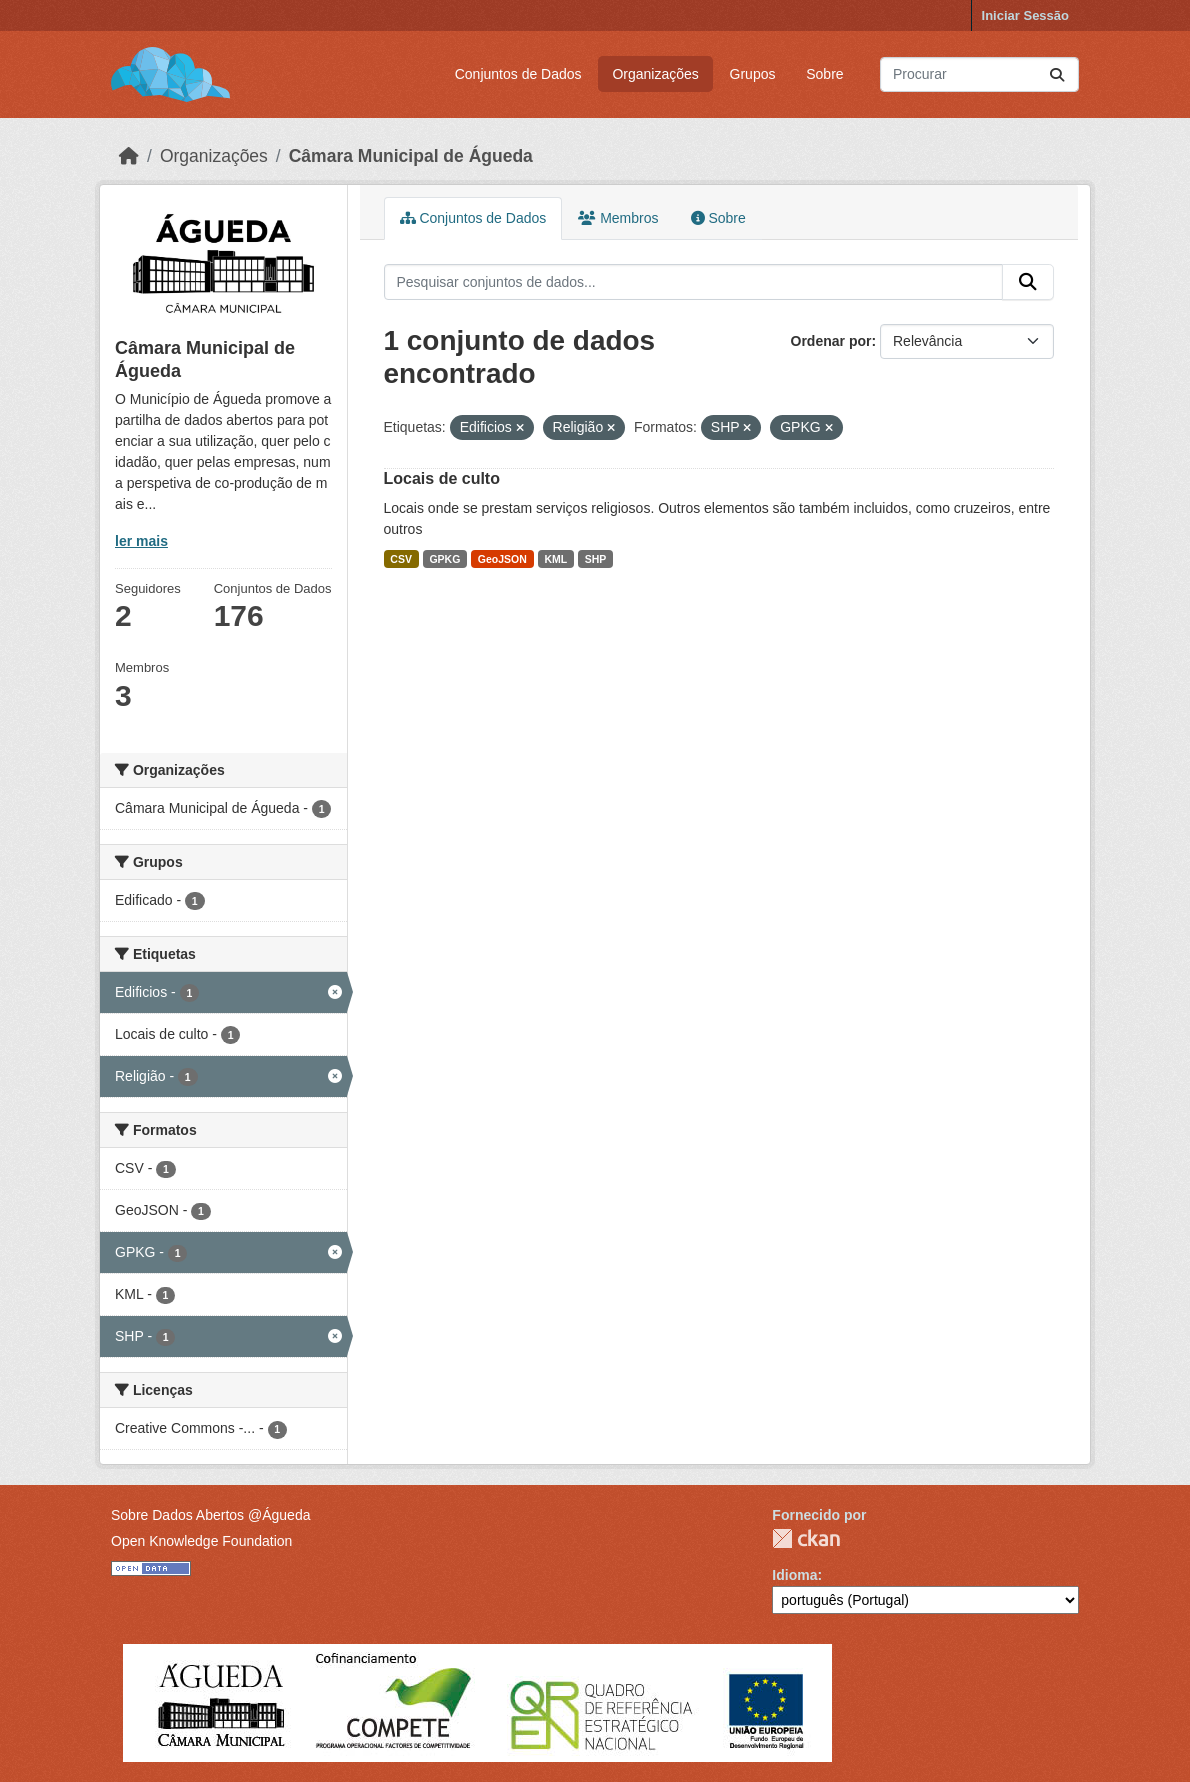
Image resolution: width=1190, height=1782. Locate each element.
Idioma (794, 1575)
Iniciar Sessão (1025, 15)
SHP (596, 559)
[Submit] (1057, 74)
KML (555, 559)
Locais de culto (442, 478)
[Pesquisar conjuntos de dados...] (979, 74)
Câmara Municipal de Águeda (411, 156)
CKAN (806, 1538)
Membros (618, 218)
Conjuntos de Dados (518, 74)
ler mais (141, 541)
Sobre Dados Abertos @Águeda (210, 1515)
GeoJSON (502, 559)
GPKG (444, 559)
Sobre (824, 74)
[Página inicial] (129, 156)
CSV (401, 559)
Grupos (753, 74)
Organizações (655, 74)
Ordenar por (831, 341)
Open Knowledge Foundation (201, 1541)
